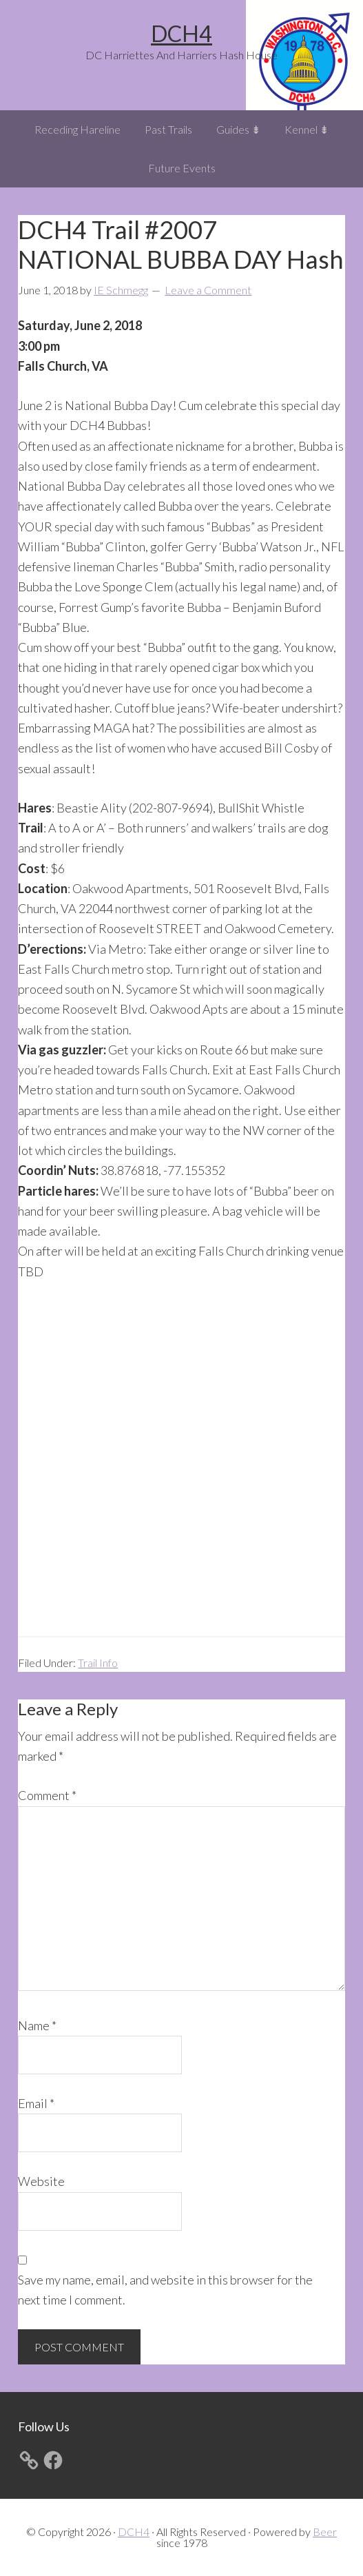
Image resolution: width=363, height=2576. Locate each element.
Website (41, 2181)
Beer (325, 2531)
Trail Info (98, 1662)
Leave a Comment (208, 289)
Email (36, 2103)
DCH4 (181, 33)
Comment (47, 1795)
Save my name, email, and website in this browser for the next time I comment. (165, 2289)
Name (37, 2025)
